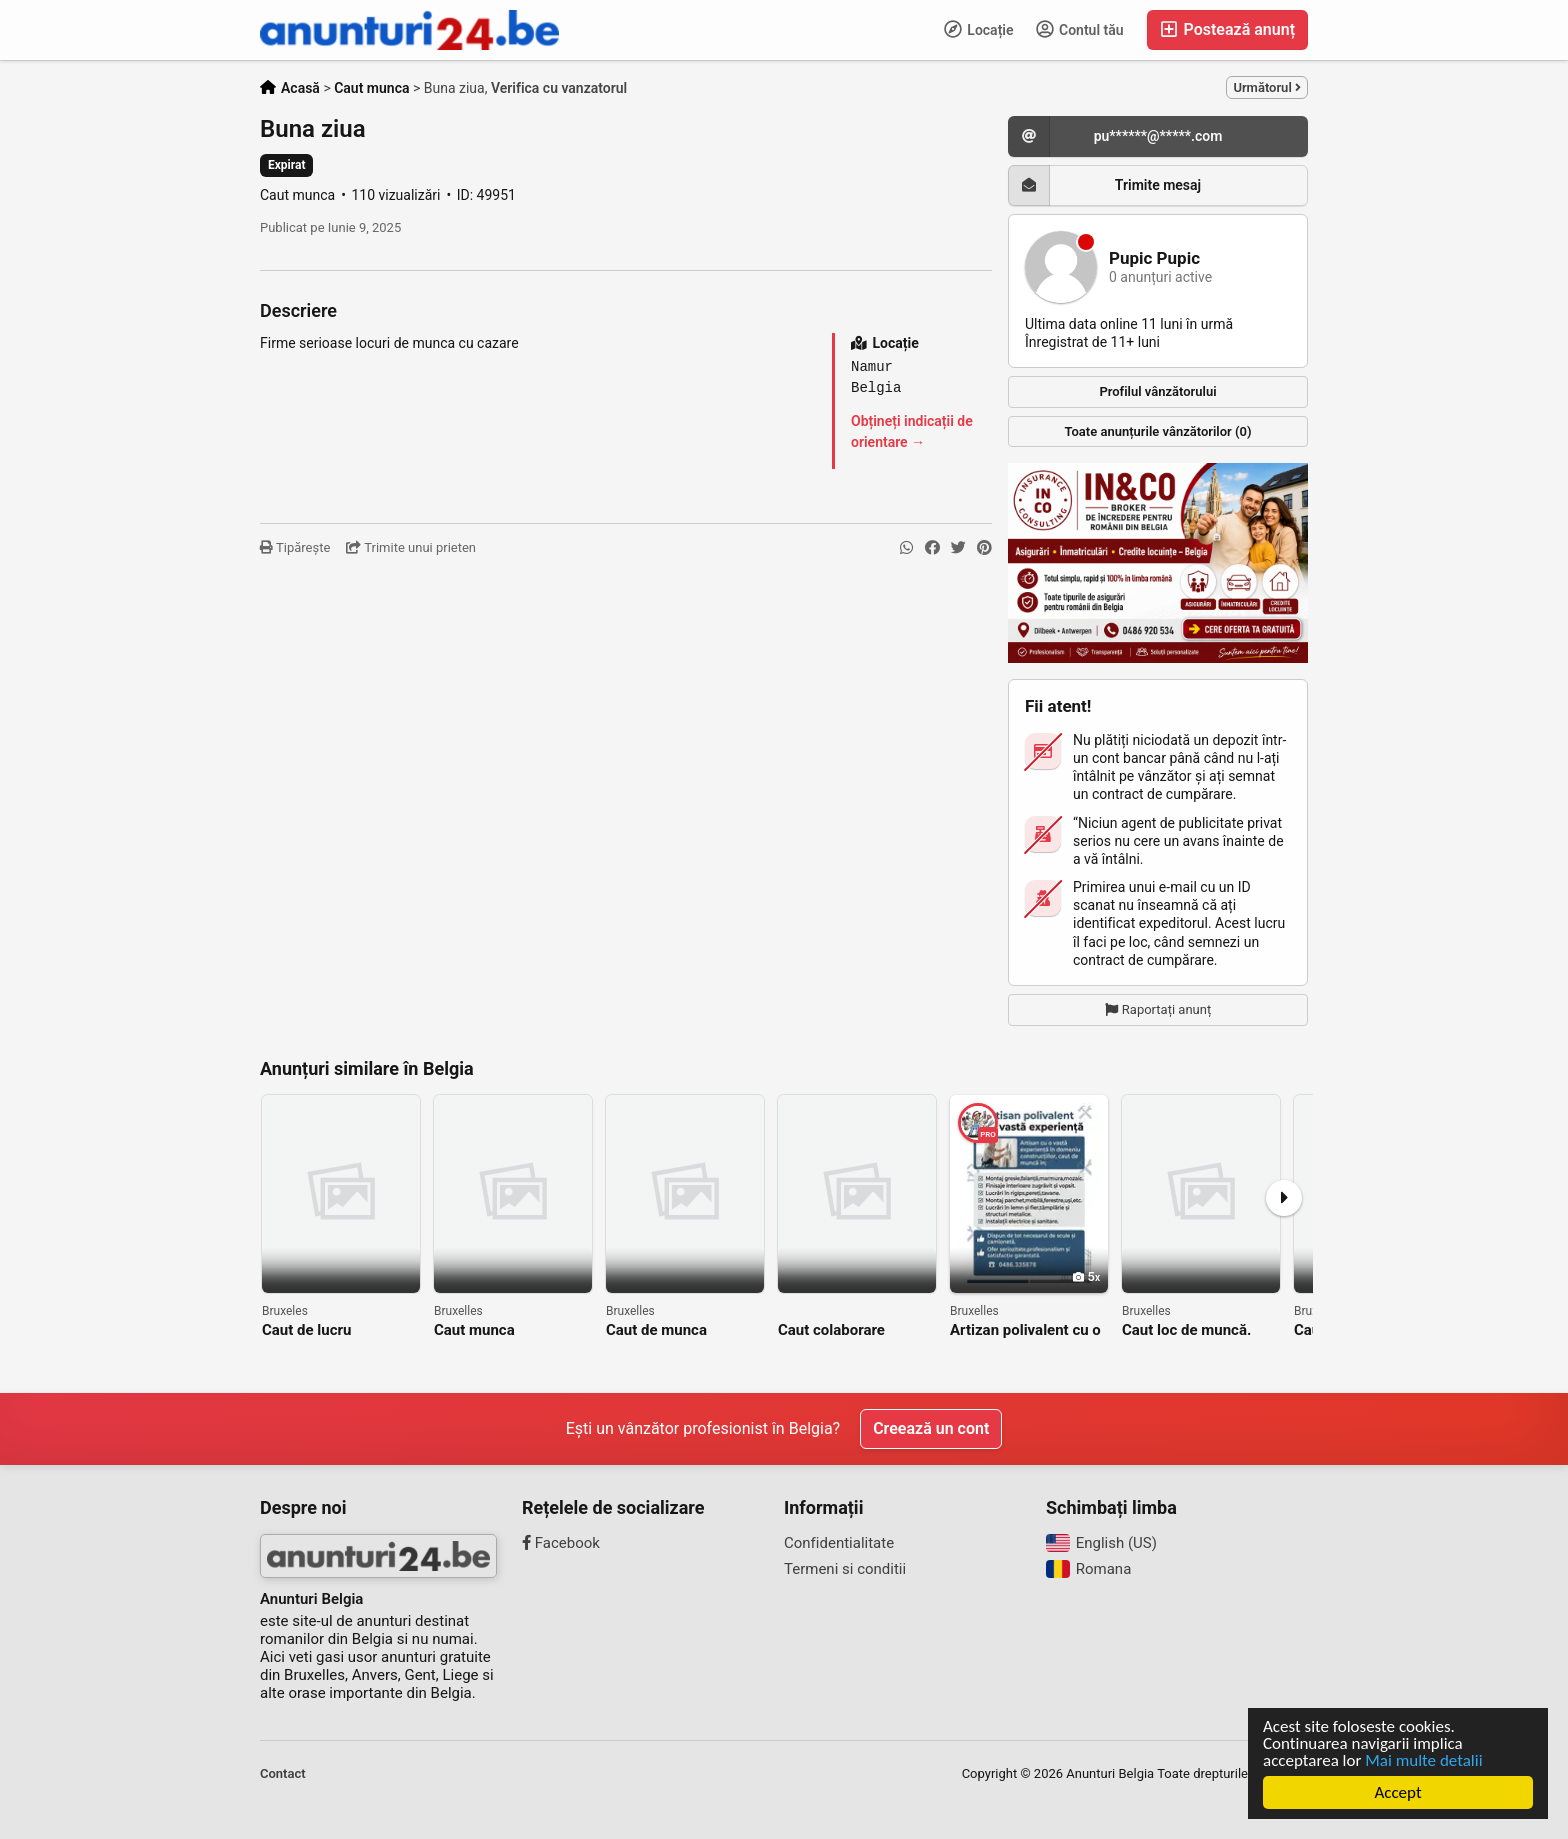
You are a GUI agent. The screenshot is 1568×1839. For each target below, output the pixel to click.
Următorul (1267, 87)
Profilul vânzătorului (1157, 391)
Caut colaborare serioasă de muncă (841, 1330)
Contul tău (1080, 29)
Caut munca (474, 1330)
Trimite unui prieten (411, 547)
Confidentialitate (839, 1543)
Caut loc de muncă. (1186, 1330)
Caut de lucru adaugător (306, 1330)
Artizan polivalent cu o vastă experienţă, (1025, 1330)
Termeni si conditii (845, 1569)
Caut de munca (656, 1330)
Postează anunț (1227, 29)
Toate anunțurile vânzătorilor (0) (1158, 431)
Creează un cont (931, 1428)
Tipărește (295, 547)
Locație (979, 29)
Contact (283, 1773)
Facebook (561, 1543)
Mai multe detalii (1423, 1760)
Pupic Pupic (1154, 258)
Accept (1397, 1792)
